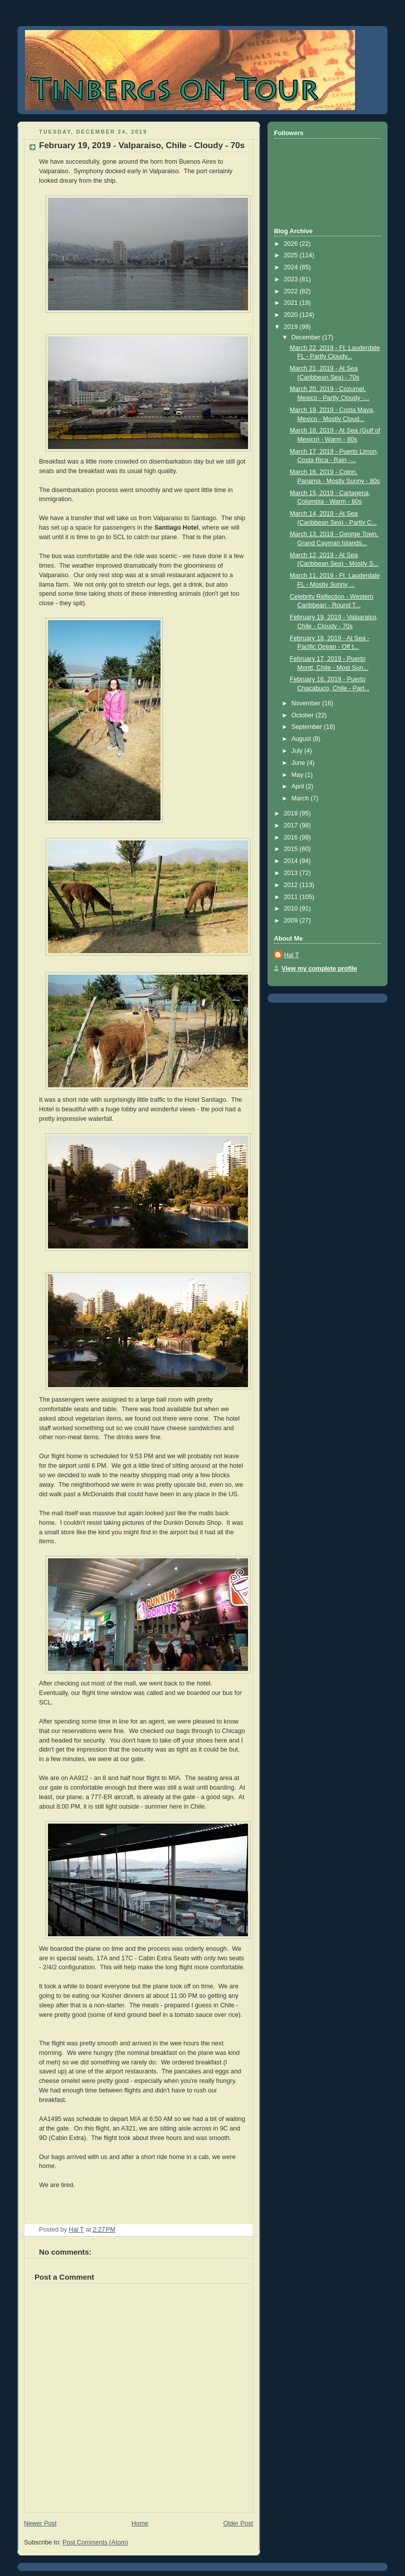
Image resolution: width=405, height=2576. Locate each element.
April (299, 786)
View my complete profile (319, 968)
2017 (292, 825)
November (307, 703)
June (299, 762)
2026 (292, 243)
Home (140, 2523)
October (304, 715)
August (302, 738)
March (301, 798)
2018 (292, 813)
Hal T (291, 955)
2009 (292, 920)
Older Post (238, 2523)
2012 (292, 885)
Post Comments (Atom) (95, 2542)
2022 (292, 291)
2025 (292, 255)
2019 (292, 326)
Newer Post (40, 2523)
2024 (292, 267)
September (308, 726)
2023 (292, 279)
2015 (292, 848)
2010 (292, 908)
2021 (292, 302)
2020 (292, 314)
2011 (292, 897)
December (307, 337)
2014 (292, 861)
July (298, 750)
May (298, 774)
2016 (292, 837)
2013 (292, 873)
